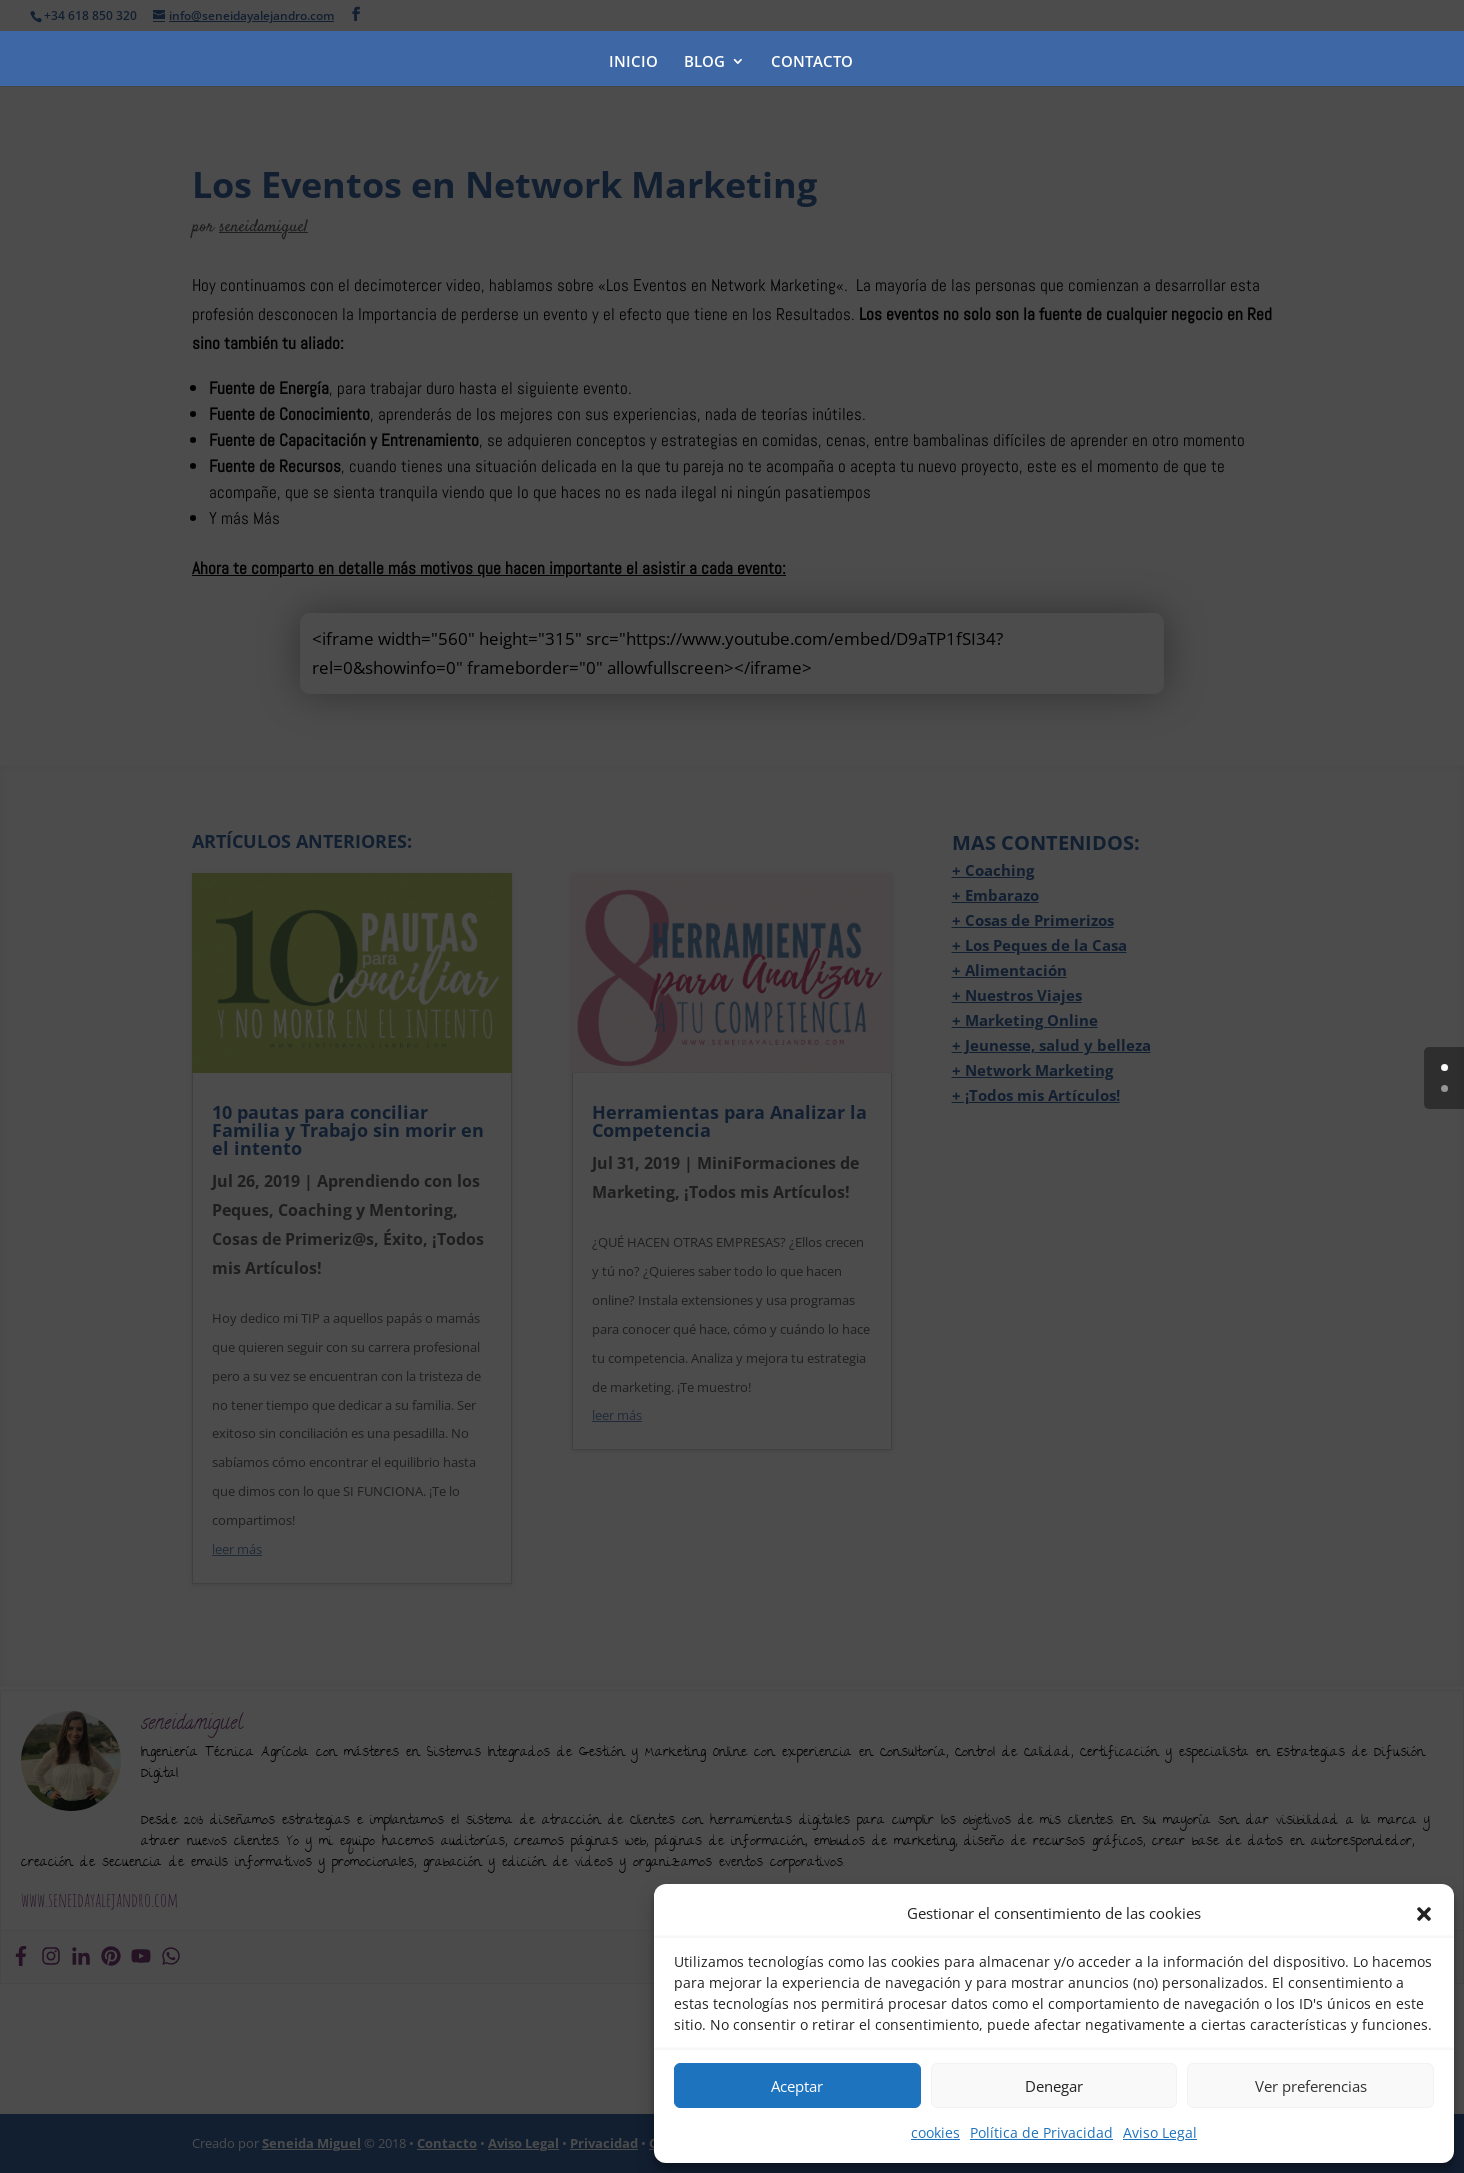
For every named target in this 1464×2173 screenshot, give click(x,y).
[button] (1424, 1914)
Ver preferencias (1311, 2086)
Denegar (1054, 2086)
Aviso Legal (1160, 2132)
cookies (935, 2132)
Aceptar (797, 2086)
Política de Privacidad (1041, 2132)
